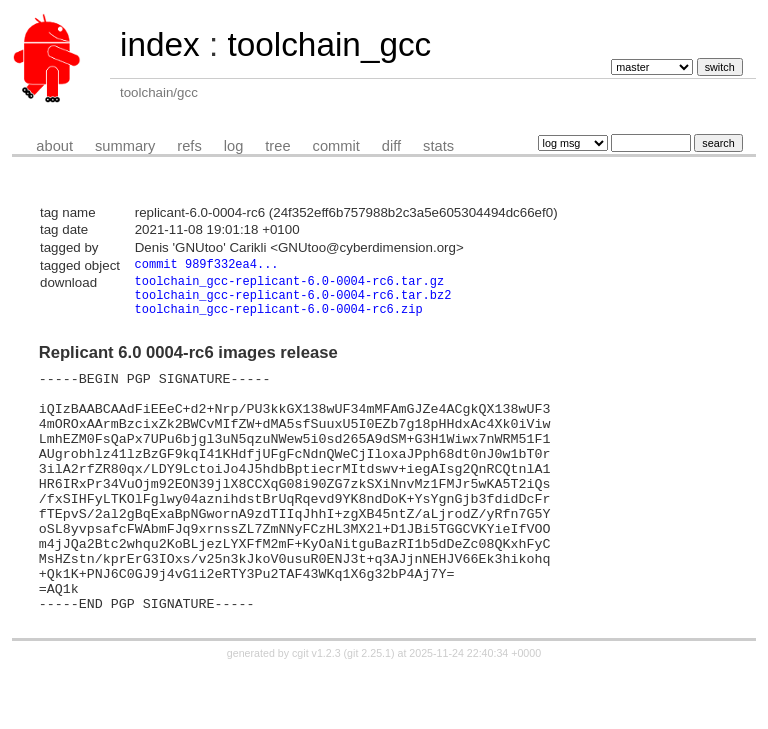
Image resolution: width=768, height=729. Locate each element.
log (234, 146)
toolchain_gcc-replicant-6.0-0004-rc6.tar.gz (290, 285)
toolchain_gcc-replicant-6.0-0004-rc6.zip (279, 319)
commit (336, 146)
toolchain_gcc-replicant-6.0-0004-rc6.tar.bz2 (293, 302)
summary (125, 146)
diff (391, 146)
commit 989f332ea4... (207, 265)
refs (189, 146)
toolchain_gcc (329, 44)
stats (438, 146)
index (160, 44)
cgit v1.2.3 (316, 711)
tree (277, 146)
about (54, 146)
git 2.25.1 (369, 711)
